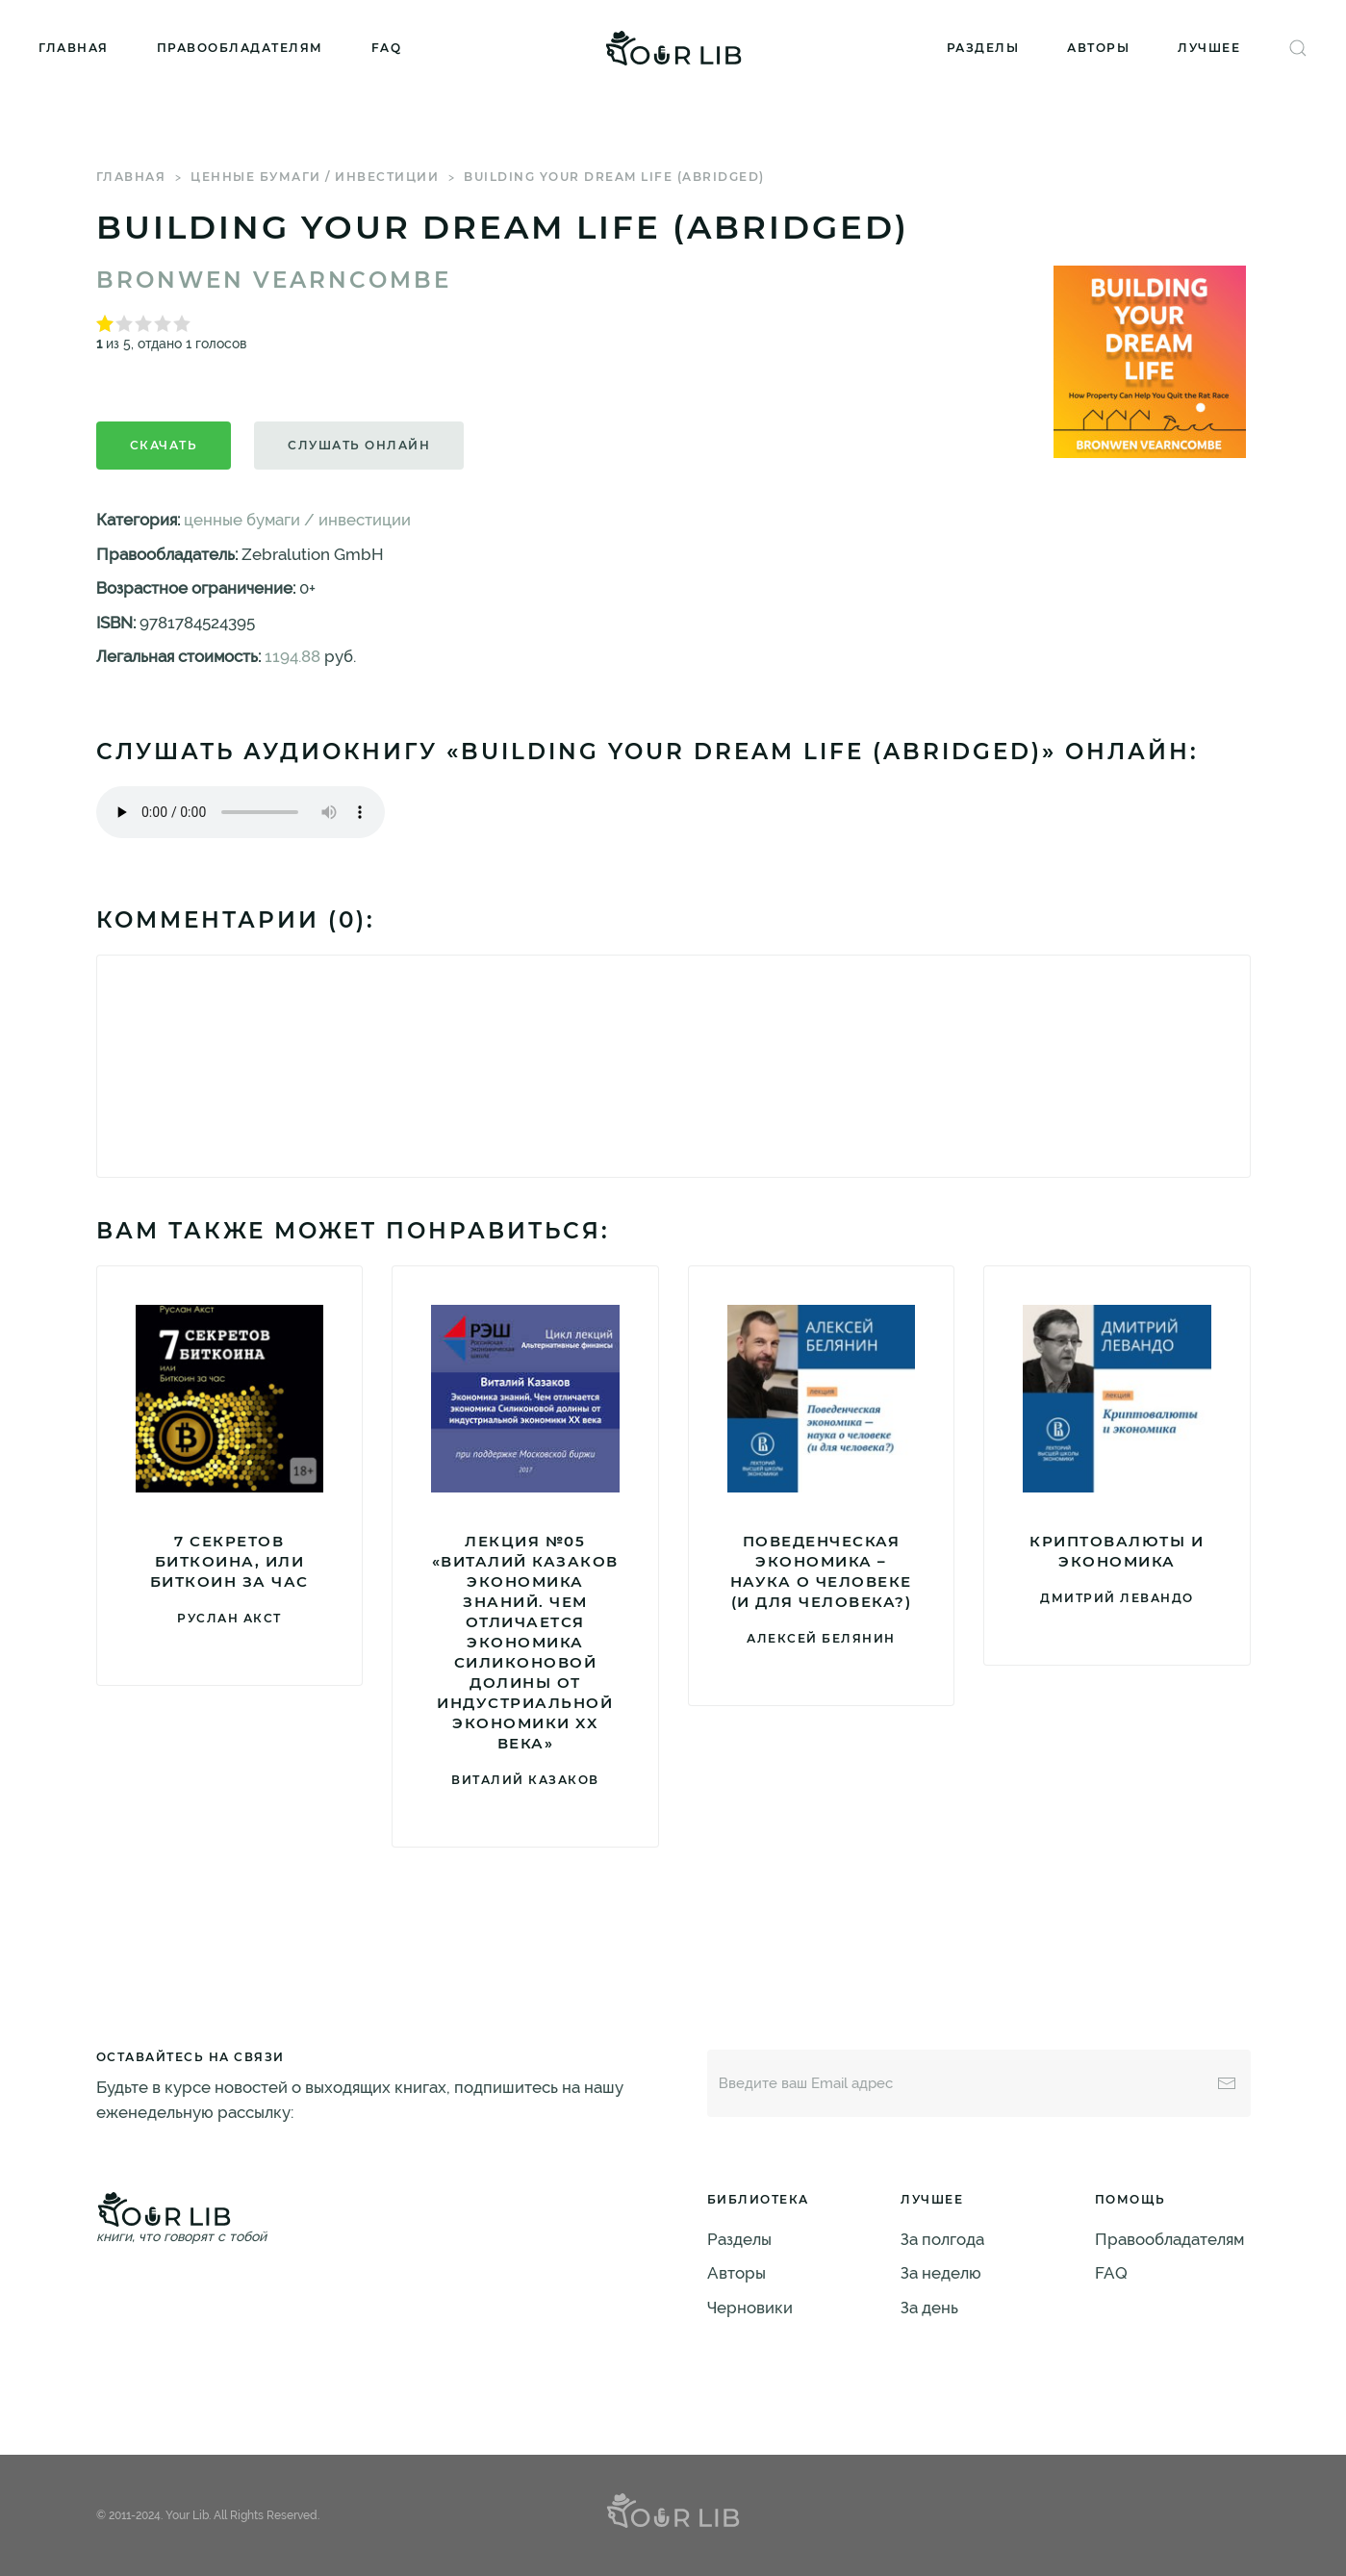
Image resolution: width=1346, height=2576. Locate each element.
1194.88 (292, 656)
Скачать (164, 445)
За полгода (942, 2239)
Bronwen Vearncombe (273, 280)
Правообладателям (240, 47)
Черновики (750, 2307)
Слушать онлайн (359, 445)
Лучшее (1209, 47)
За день (929, 2307)
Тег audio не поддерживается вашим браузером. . (240, 812)
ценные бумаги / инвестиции (314, 176)
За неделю (941, 2273)
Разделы (983, 47)
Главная (73, 47)
